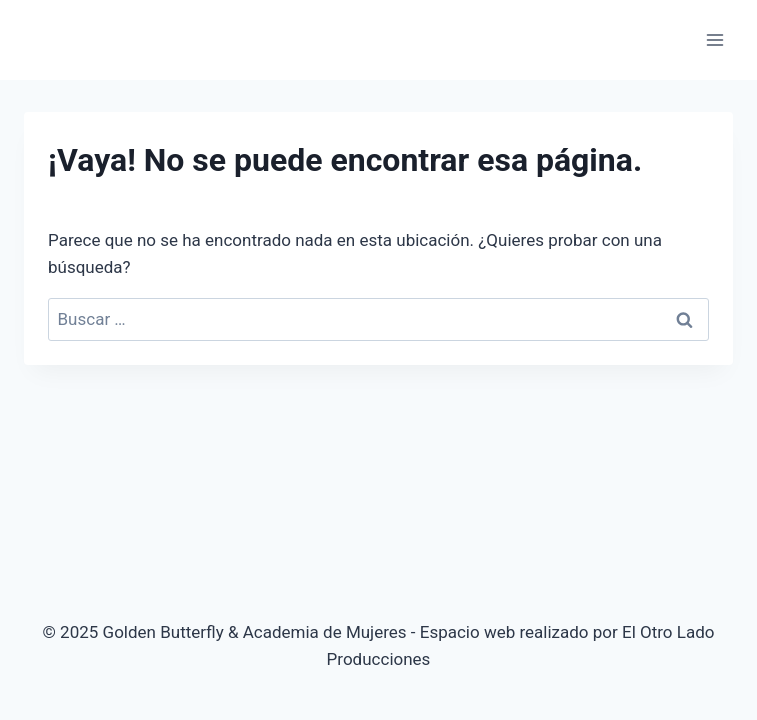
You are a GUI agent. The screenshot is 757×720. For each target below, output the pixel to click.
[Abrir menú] (714, 39)
